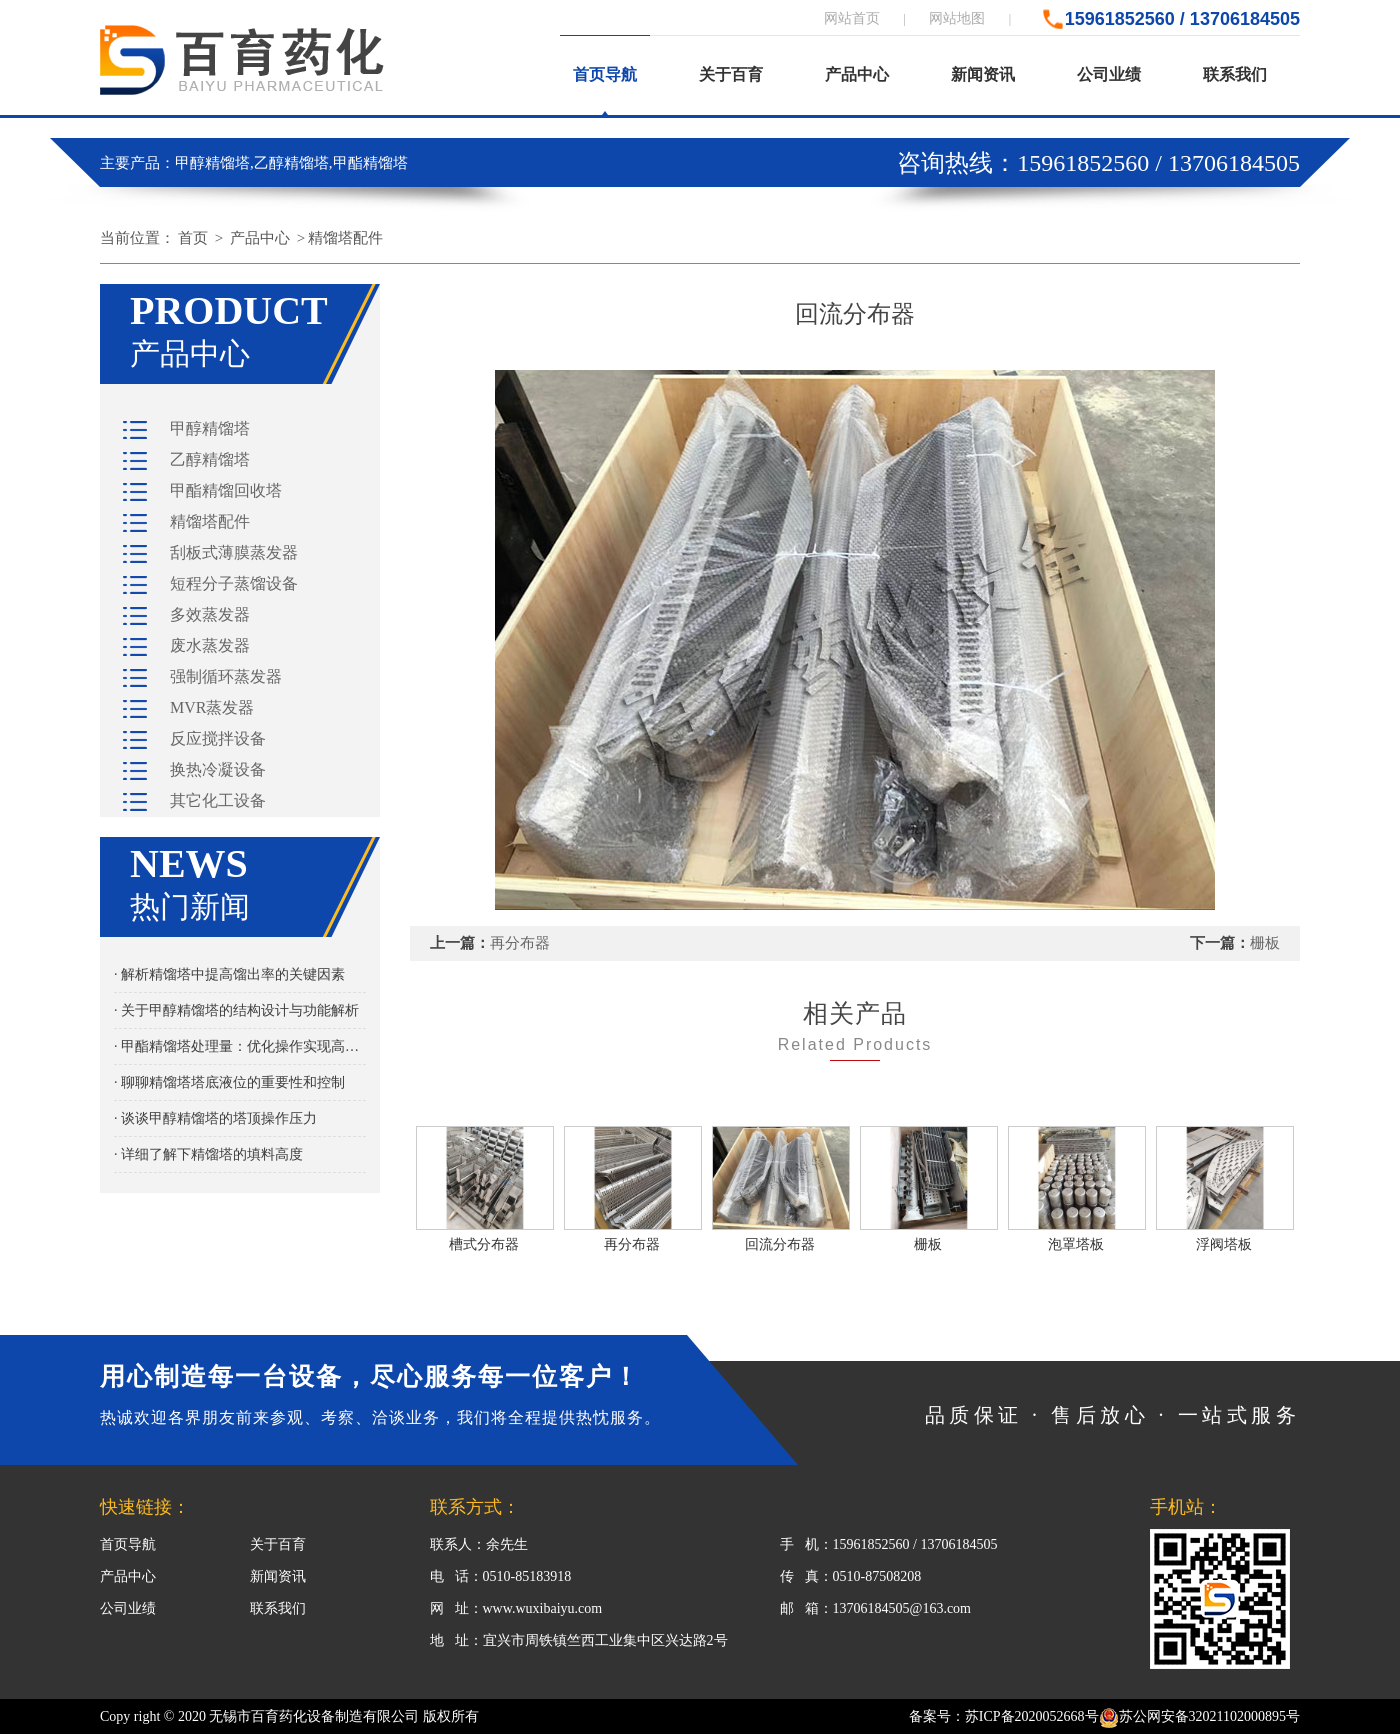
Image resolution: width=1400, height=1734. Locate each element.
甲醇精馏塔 (210, 428)
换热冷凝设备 (218, 769)
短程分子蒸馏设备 (234, 583)
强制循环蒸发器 (226, 676)
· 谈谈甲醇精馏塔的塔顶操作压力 (215, 1118)
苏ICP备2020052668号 (1032, 1716)
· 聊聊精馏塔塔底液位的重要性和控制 (229, 1082)
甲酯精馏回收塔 (226, 490)
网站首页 (852, 18)
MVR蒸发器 (212, 707)
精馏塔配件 (345, 238)
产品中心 (857, 74)
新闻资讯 (983, 74)
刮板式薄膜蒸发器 (234, 552)
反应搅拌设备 (218, 738)
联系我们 (1235, 74)
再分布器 (520, 943)
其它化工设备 (218, 800)
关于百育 (731, 74)
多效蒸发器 (210, 614)
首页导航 (605, 74)
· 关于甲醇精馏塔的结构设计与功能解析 (236, 1010)
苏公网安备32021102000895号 (1199, 1716)
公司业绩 (1109, 74)
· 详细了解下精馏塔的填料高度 (208, 1154)
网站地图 (957, 18)
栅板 (1265, 943)
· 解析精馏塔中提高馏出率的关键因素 (229, 974)
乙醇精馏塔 (210, 459)
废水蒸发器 (210, 645)
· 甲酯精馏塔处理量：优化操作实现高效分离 (240, 1046)
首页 (193, 238)
